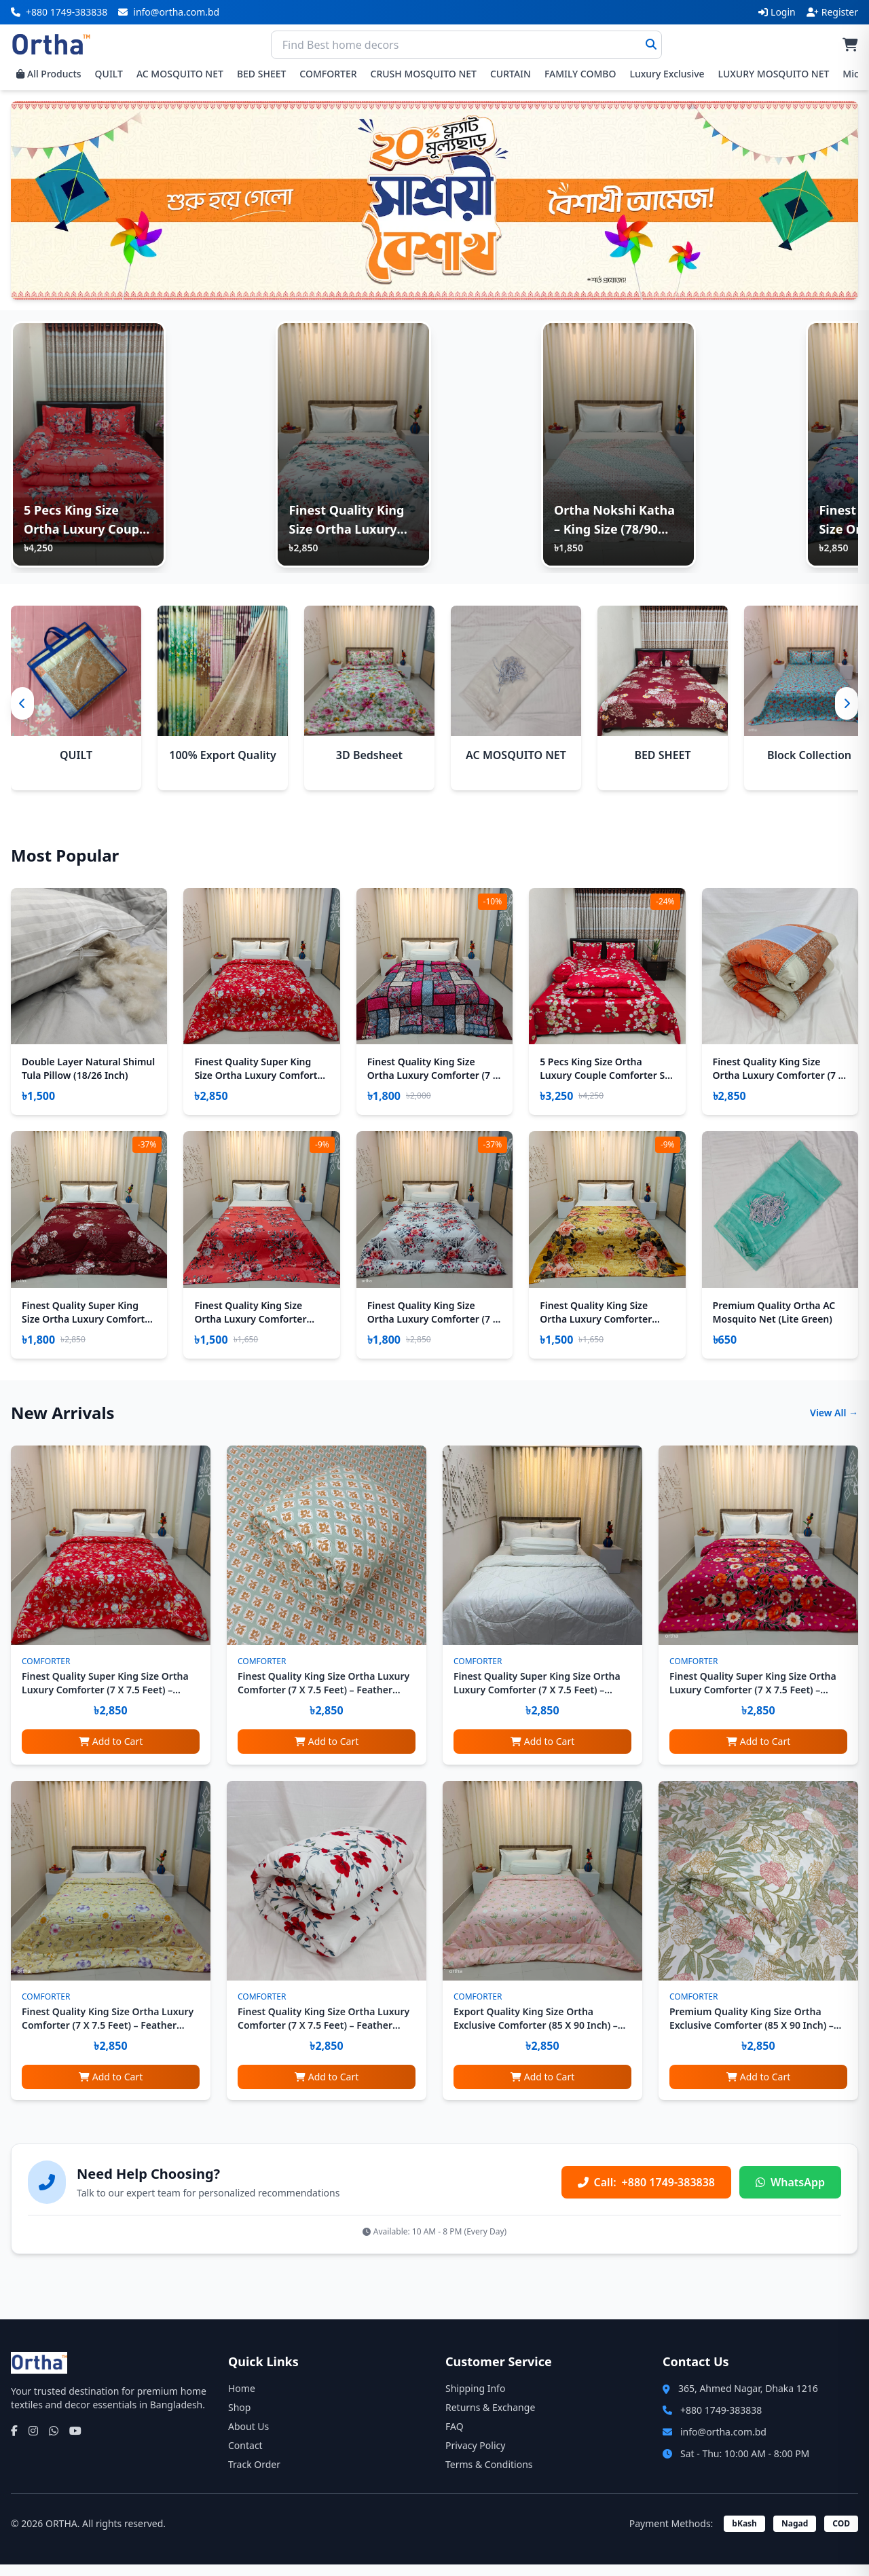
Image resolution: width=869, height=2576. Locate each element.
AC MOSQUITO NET (179, 73)
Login (777, 11)
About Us (248, 2437)
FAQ (454, 2437)
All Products (48, 73)
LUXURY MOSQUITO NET (774, 73)
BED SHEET (261, 73)
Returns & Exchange (490, 2418)
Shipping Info (475, 2399)
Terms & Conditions (489, 2475)
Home (241, 2399)
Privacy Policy (475, 2456)
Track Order (254, 2475)
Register (832, 11)
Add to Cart (111, 1752)
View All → (834, 1424)
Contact (245, 2456)
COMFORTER (327, 73)
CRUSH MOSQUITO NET (424, 73)
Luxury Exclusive (666, 73)
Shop (239, 2418)
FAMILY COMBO (580, 73)
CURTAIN (510, 73)
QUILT (109, 73)
